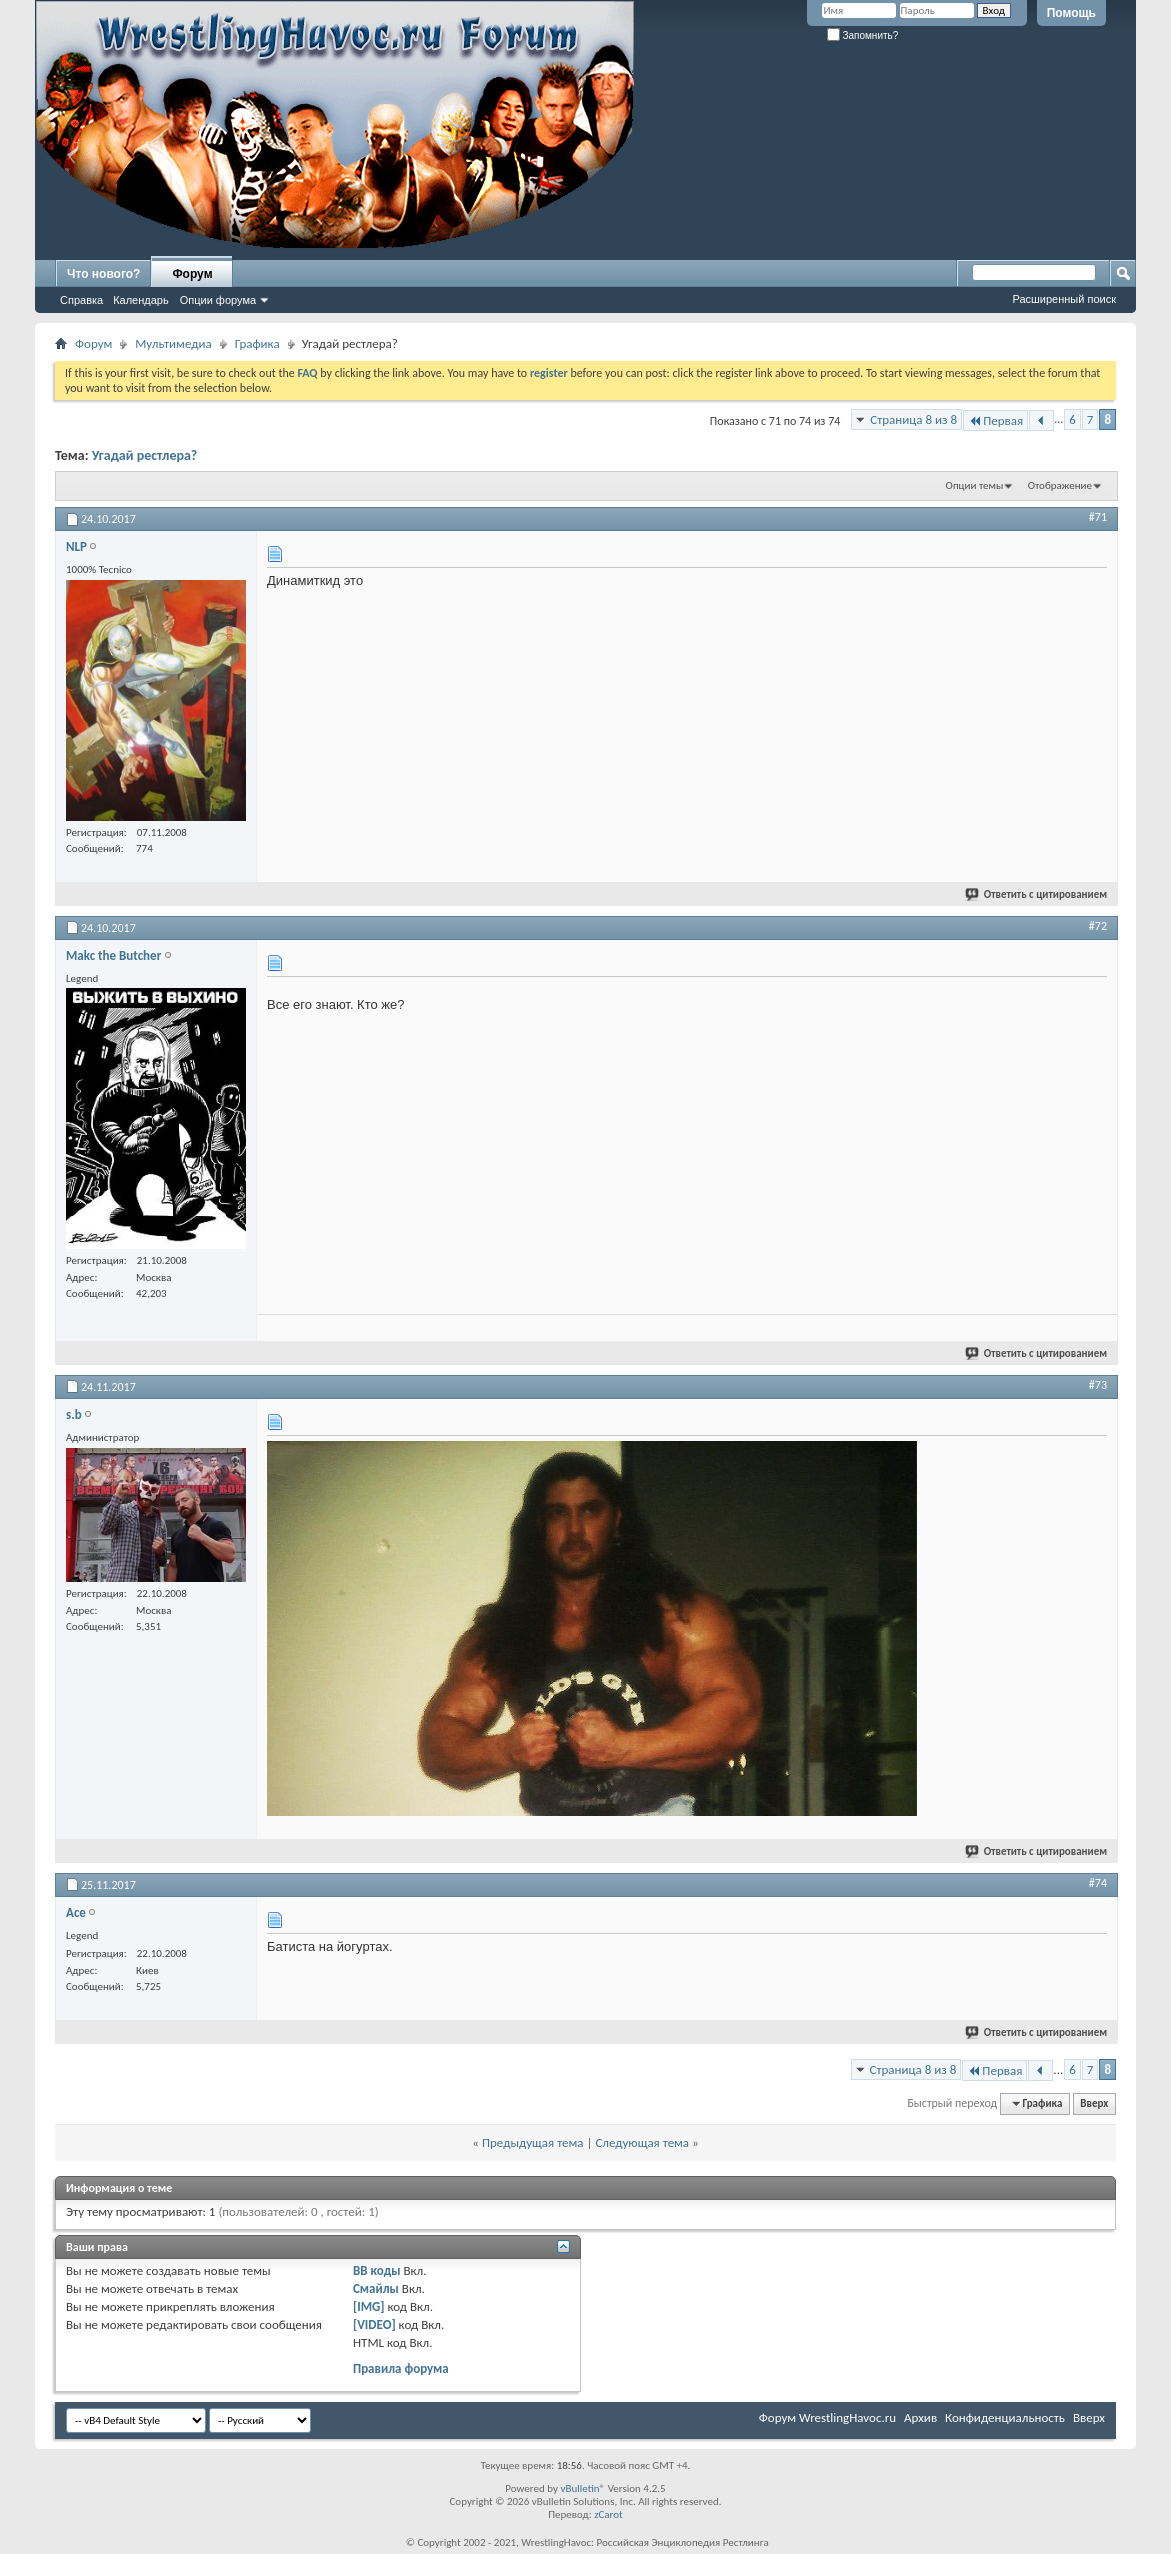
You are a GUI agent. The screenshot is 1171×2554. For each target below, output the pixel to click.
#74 (1098, 1883)
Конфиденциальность (1005, 2417)
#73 (1098, 1385)
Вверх (1094, 2103)
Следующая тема (642, 2142)
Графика (257, 343)
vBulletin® (582, 2488)
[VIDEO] (374, 2324)
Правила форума (401, 2368)
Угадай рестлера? (145, 455)
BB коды (377, 2270)
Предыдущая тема (533, 2142)
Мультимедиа (173, 343)
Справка (81, 300)
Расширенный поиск (1064, 299)
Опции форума (218, 300)
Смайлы (376, 2288)
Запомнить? (863, 35)
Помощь (1071, 13)
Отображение (1060, 485)
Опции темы (975, 485)
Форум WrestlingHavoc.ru (827, 2417)
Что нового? (103, 274)
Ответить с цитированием (1037, 894)
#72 (1098, 926)
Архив (920, 2417)
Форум (192, 274)
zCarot (608, 2514)
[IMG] (369, 2306)
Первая (995, 420)
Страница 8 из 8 (913, 419)
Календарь (141, 300)
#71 (1098, 517)
